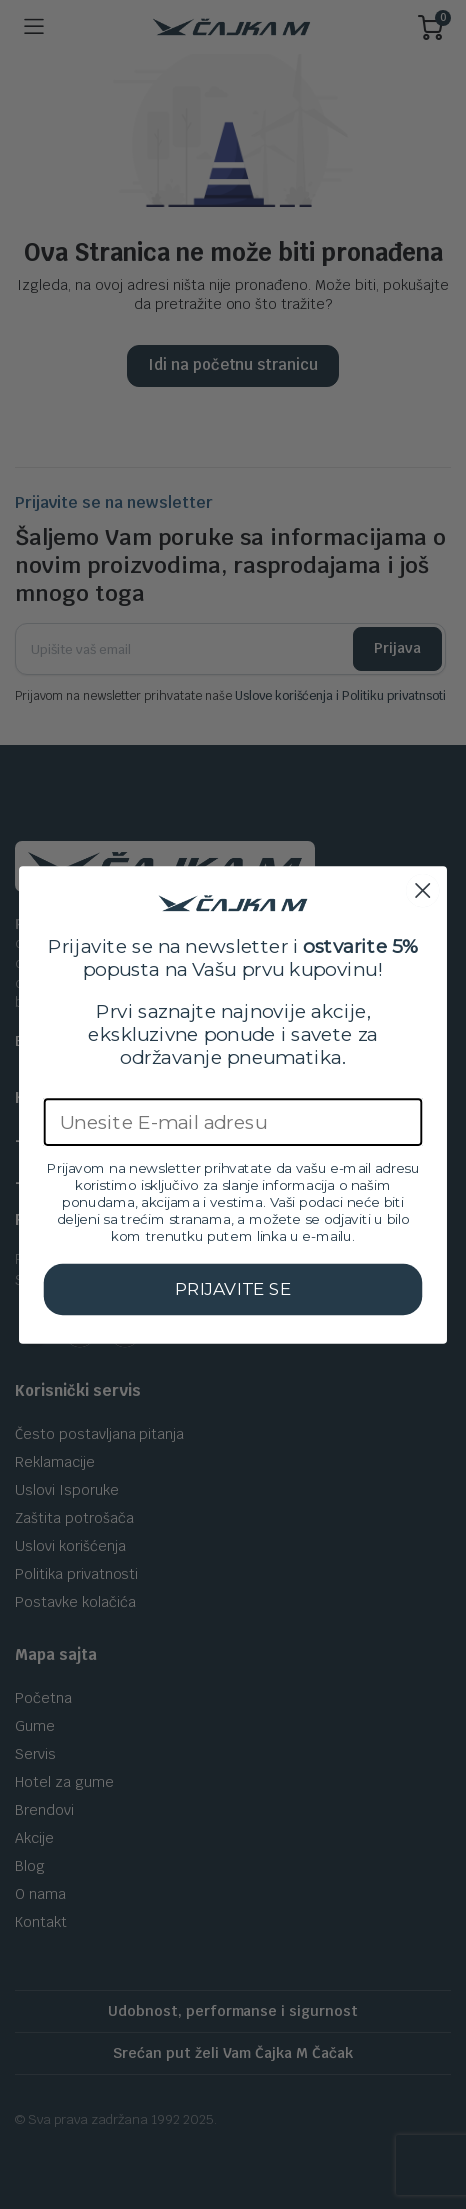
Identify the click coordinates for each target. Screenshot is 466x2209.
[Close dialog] (422, 890)
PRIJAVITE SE (233, 1288)
